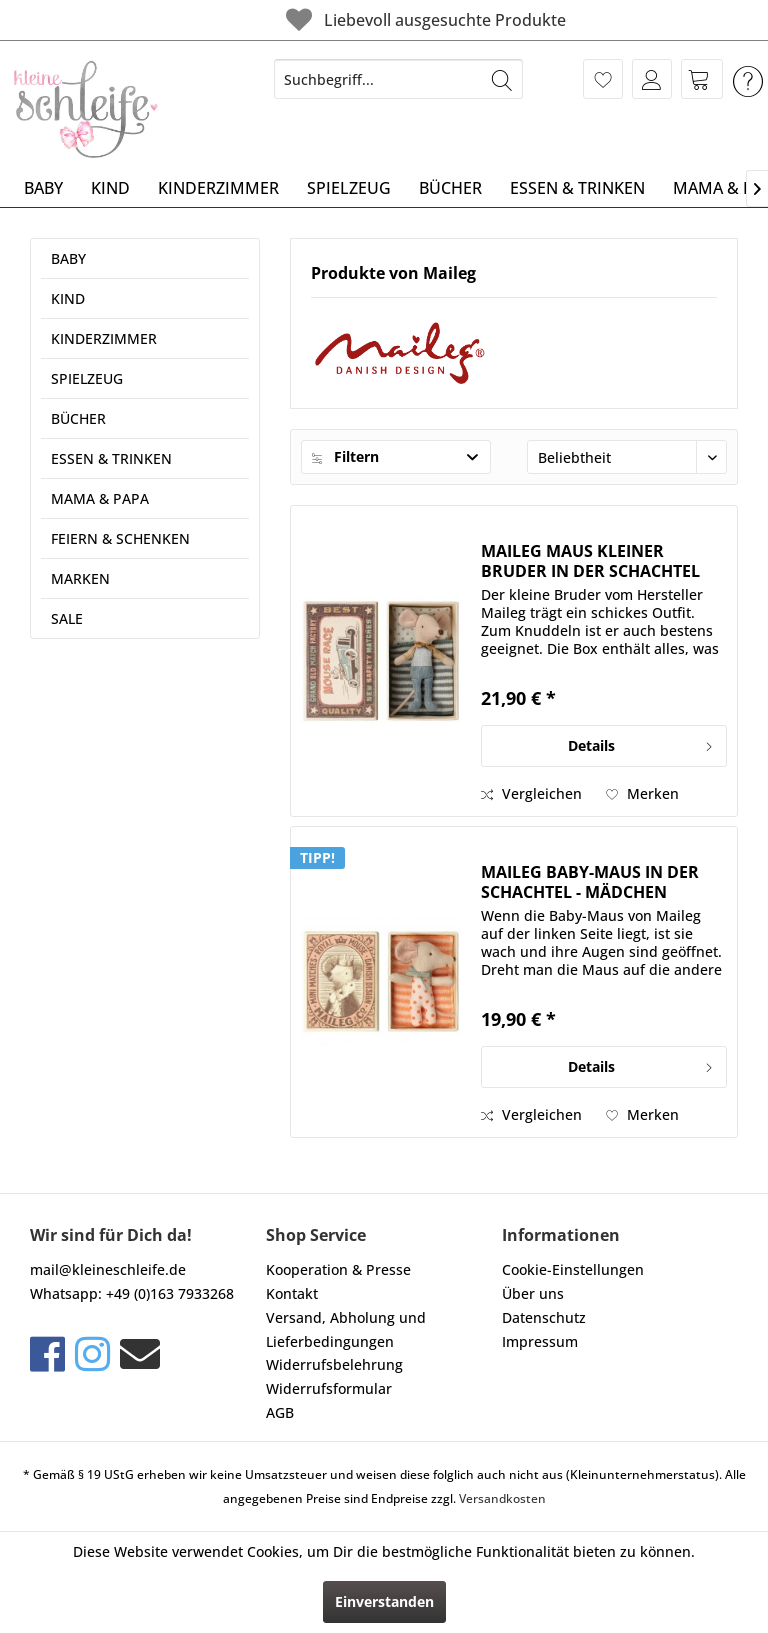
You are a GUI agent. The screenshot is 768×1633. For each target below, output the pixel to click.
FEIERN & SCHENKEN (120, 538)
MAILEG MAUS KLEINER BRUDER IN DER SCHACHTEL (590, 561)
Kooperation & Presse (338, 1269)
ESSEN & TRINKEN (111, 458)
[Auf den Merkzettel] (642, 794)
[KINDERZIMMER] (218, 188)
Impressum (540, 1341)
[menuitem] (399, 79)
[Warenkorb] (702, 79)
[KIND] (110, 188)
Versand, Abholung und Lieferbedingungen (346, 1329)
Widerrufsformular (329, 1388)
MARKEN (80, 578)
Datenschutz (544, 1317)
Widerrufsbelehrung (334, 1364)
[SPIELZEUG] (349, 188)
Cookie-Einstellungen (573, 1269)
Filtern (345, 456)
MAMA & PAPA (100, 498)
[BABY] (43, 188)
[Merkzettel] (603, 79)
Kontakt (292, 1293)
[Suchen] (502, 79)
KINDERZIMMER (104, 338)
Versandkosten (502, 1498)
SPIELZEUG (87, 378)
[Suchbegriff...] (399, 79)
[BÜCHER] (450, 188)
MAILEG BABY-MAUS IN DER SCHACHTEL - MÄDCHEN (590, 882)
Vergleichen (531, 793)
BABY (68, 258)
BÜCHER (78, 418)
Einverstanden (384, 1601)
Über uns (533, 1293)
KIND (68, 298)
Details (641, 742)
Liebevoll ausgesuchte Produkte (360, 19)
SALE (67, 618)
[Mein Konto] (652, 79)
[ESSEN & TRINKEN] (577, 188)
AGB (280, 1412)
